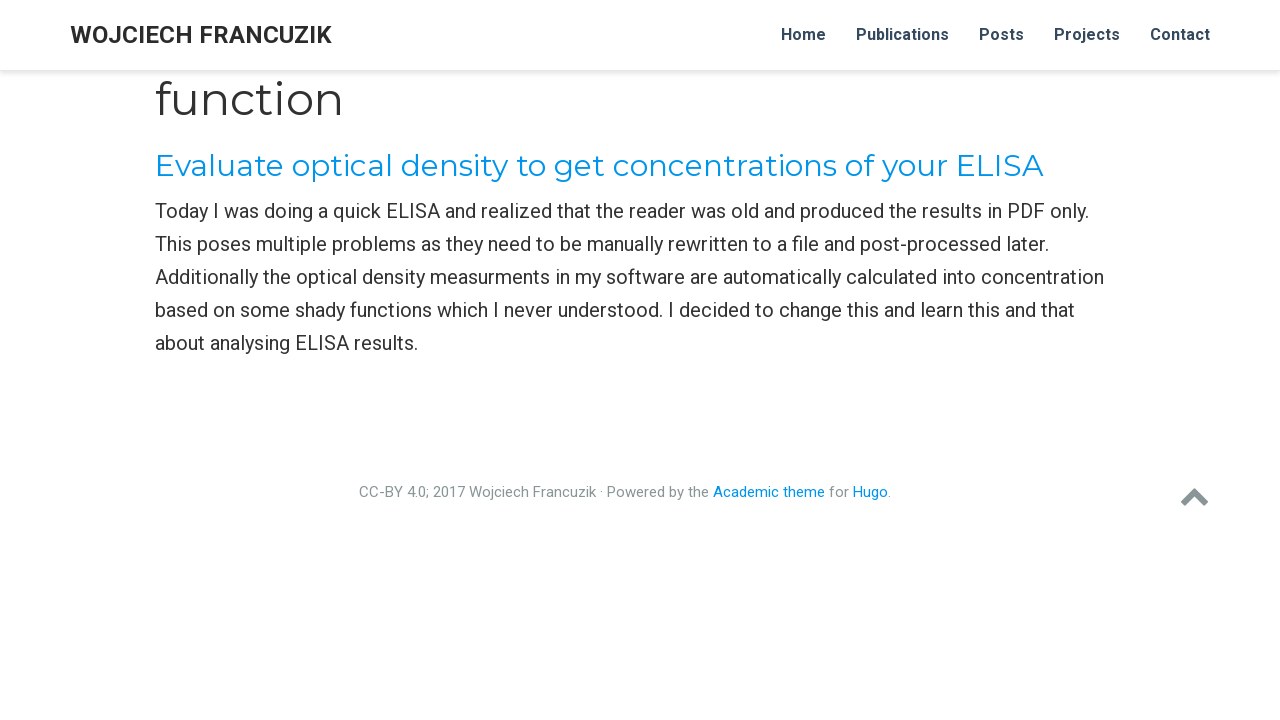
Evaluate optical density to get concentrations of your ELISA (599, 165)
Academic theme (769, 492)
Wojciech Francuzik (201, 35)
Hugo (870, 492)
